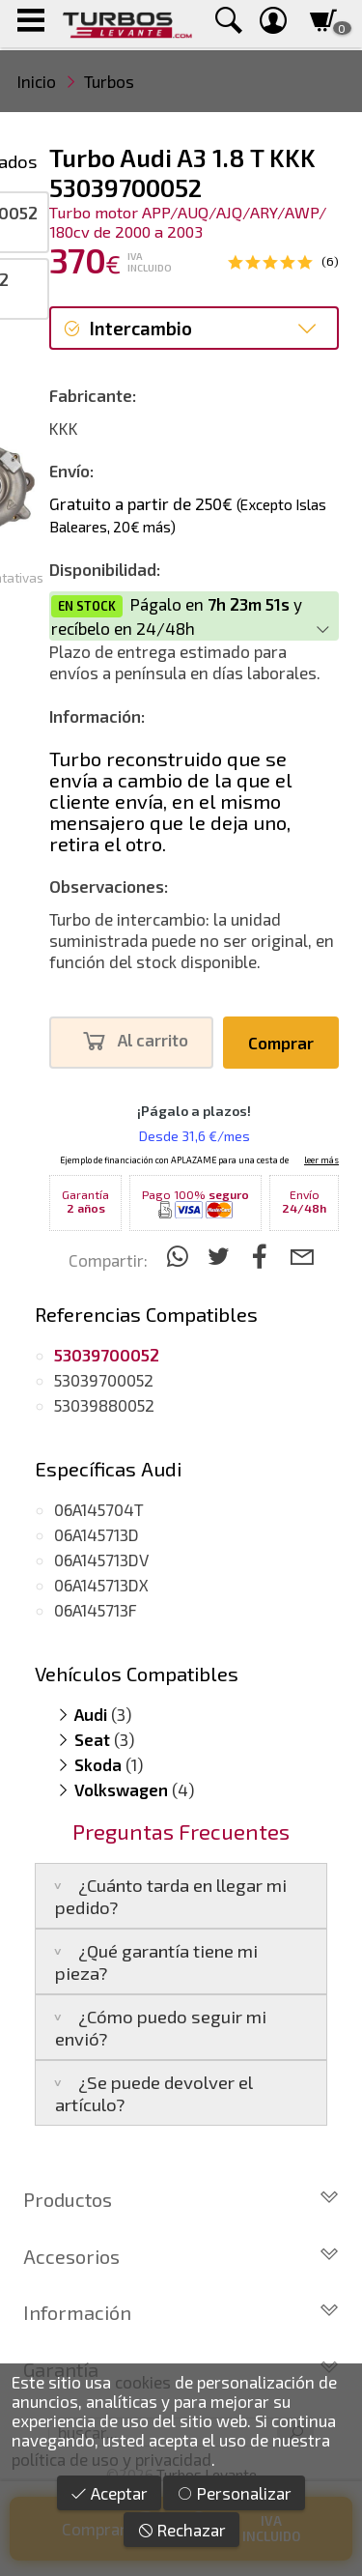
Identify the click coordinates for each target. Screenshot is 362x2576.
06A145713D (96, 1534)
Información (181, 2312)
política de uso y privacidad (111, 2459)
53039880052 (104, 1405)
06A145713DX (101, 1584)
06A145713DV (101, 1559)
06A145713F (95, 1609)
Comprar (281, 1042)
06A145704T (99, 1509)
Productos (181, 2199)
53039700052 (103, 1379)
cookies (143, 2381)
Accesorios (181, 2256)
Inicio (36, 81)
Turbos (109, 81)
